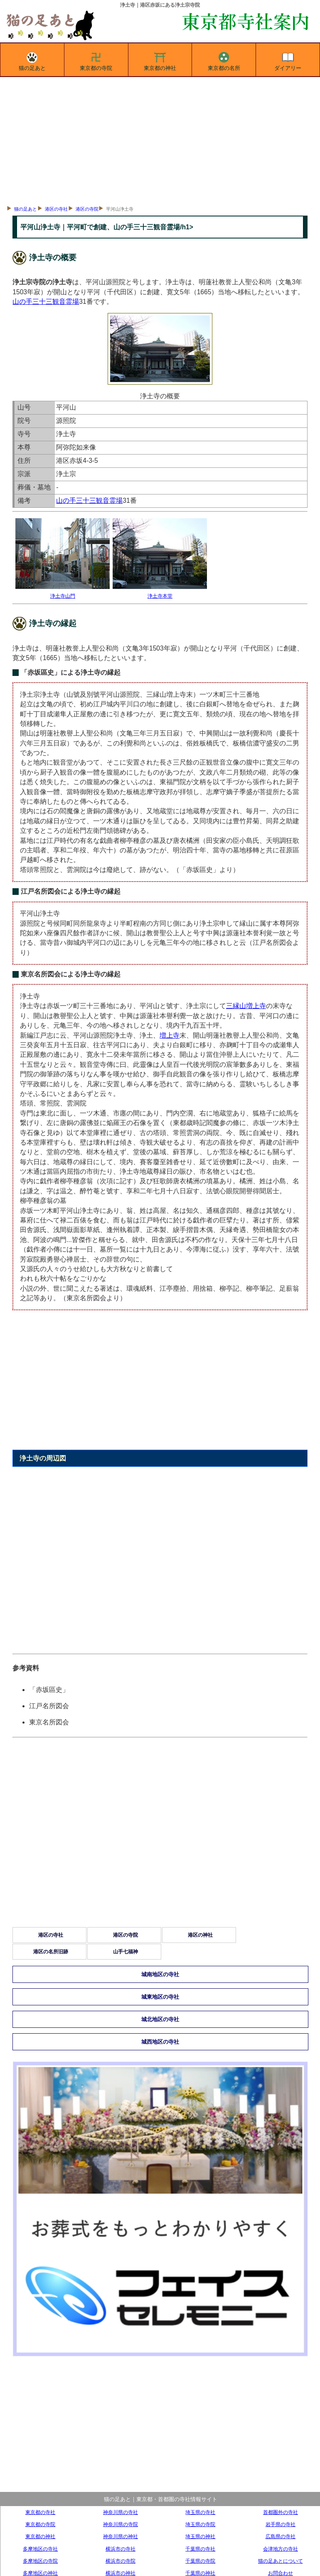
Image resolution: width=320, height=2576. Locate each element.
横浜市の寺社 (120, 2548)
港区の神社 (200, 1935)
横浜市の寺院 (120, 2561)
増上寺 (170, 1035)
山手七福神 (125, 1952)
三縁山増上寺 (246, 1005)
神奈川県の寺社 (120, 2512)
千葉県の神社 (200, 2573)
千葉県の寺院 (200, 2561)
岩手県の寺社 (280, 2524)
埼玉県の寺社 (200, 2512)
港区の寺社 (56, 208)
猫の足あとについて (280, 2561)
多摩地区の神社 (40, 2573)
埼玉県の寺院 (200, 2524)
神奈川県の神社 (120, 2536)
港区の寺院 (87, 208)
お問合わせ (280, 2573)
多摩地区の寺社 (40, 2548)
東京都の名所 (224, 60)
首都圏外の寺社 (280, 2512)
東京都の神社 (160, 60)
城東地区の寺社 (160, 1997)
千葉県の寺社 (200, 2548)
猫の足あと (32, 60)
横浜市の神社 (120, 2573)
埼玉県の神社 (200, 2536)
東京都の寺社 (40, 2512)
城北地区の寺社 (160, 2019)
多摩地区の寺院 (40, 2561)
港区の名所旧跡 (50, 1952)
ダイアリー (287, 60)
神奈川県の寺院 (120, 2524)
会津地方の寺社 (280, 2548)
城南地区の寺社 (160, 1974)
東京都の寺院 (96, 60)
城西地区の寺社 (160, 2042)
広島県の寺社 (280, 2536)
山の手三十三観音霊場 (45, 301)
